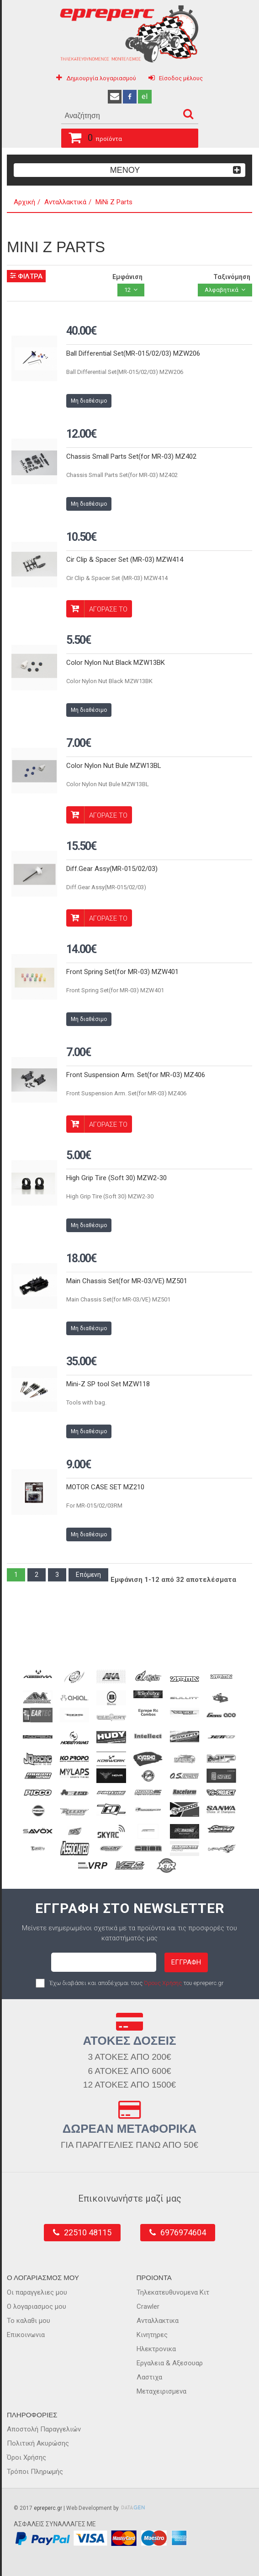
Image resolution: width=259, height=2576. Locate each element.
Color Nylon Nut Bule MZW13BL (113, 766)
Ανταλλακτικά (65, 202)
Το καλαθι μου (28, 2321)
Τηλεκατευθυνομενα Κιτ (173, 2292)
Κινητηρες (152, 2335)
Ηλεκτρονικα (156, 2349)
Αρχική (24, 202)
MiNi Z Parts (113, 202)
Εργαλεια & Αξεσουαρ (170, 2363)
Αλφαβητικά (221, 289)
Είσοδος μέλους (181, 78)
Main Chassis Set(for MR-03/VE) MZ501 (126, 1281)
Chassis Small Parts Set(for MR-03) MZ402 (131, 456)
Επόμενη (88, 1574)
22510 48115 (87, 2232)
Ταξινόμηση (231, 276)
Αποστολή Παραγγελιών (44, 2429)
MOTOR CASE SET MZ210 (105, 1487)
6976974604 (183, 2232)
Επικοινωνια (26, 2335)
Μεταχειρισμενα (161, 2391)
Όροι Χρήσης (26, 2457)
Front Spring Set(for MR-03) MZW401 (122, 972)
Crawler (148, 2306)
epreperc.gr (48, 2508)
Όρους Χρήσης (163, 1983)
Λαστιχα (149, 2377)
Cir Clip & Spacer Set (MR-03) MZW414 (124, 559)
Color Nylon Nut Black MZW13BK (115, 662)
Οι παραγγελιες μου (37, 2292)
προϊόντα (91, 136)
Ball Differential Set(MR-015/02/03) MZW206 (133, 353)
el (145, 96)
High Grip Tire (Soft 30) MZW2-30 (116, 1178)
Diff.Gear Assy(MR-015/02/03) (112, 869)
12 (127, 289)
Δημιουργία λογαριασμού (101, 78)
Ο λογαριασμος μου (36, 2306)
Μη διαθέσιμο (89, 401)
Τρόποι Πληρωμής (35, 2471)
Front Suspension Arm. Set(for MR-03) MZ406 (135, 1075)
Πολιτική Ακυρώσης (38, 2443)
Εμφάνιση (127, 276)
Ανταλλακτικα (158, 2321)
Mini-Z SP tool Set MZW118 (108, 1384)
